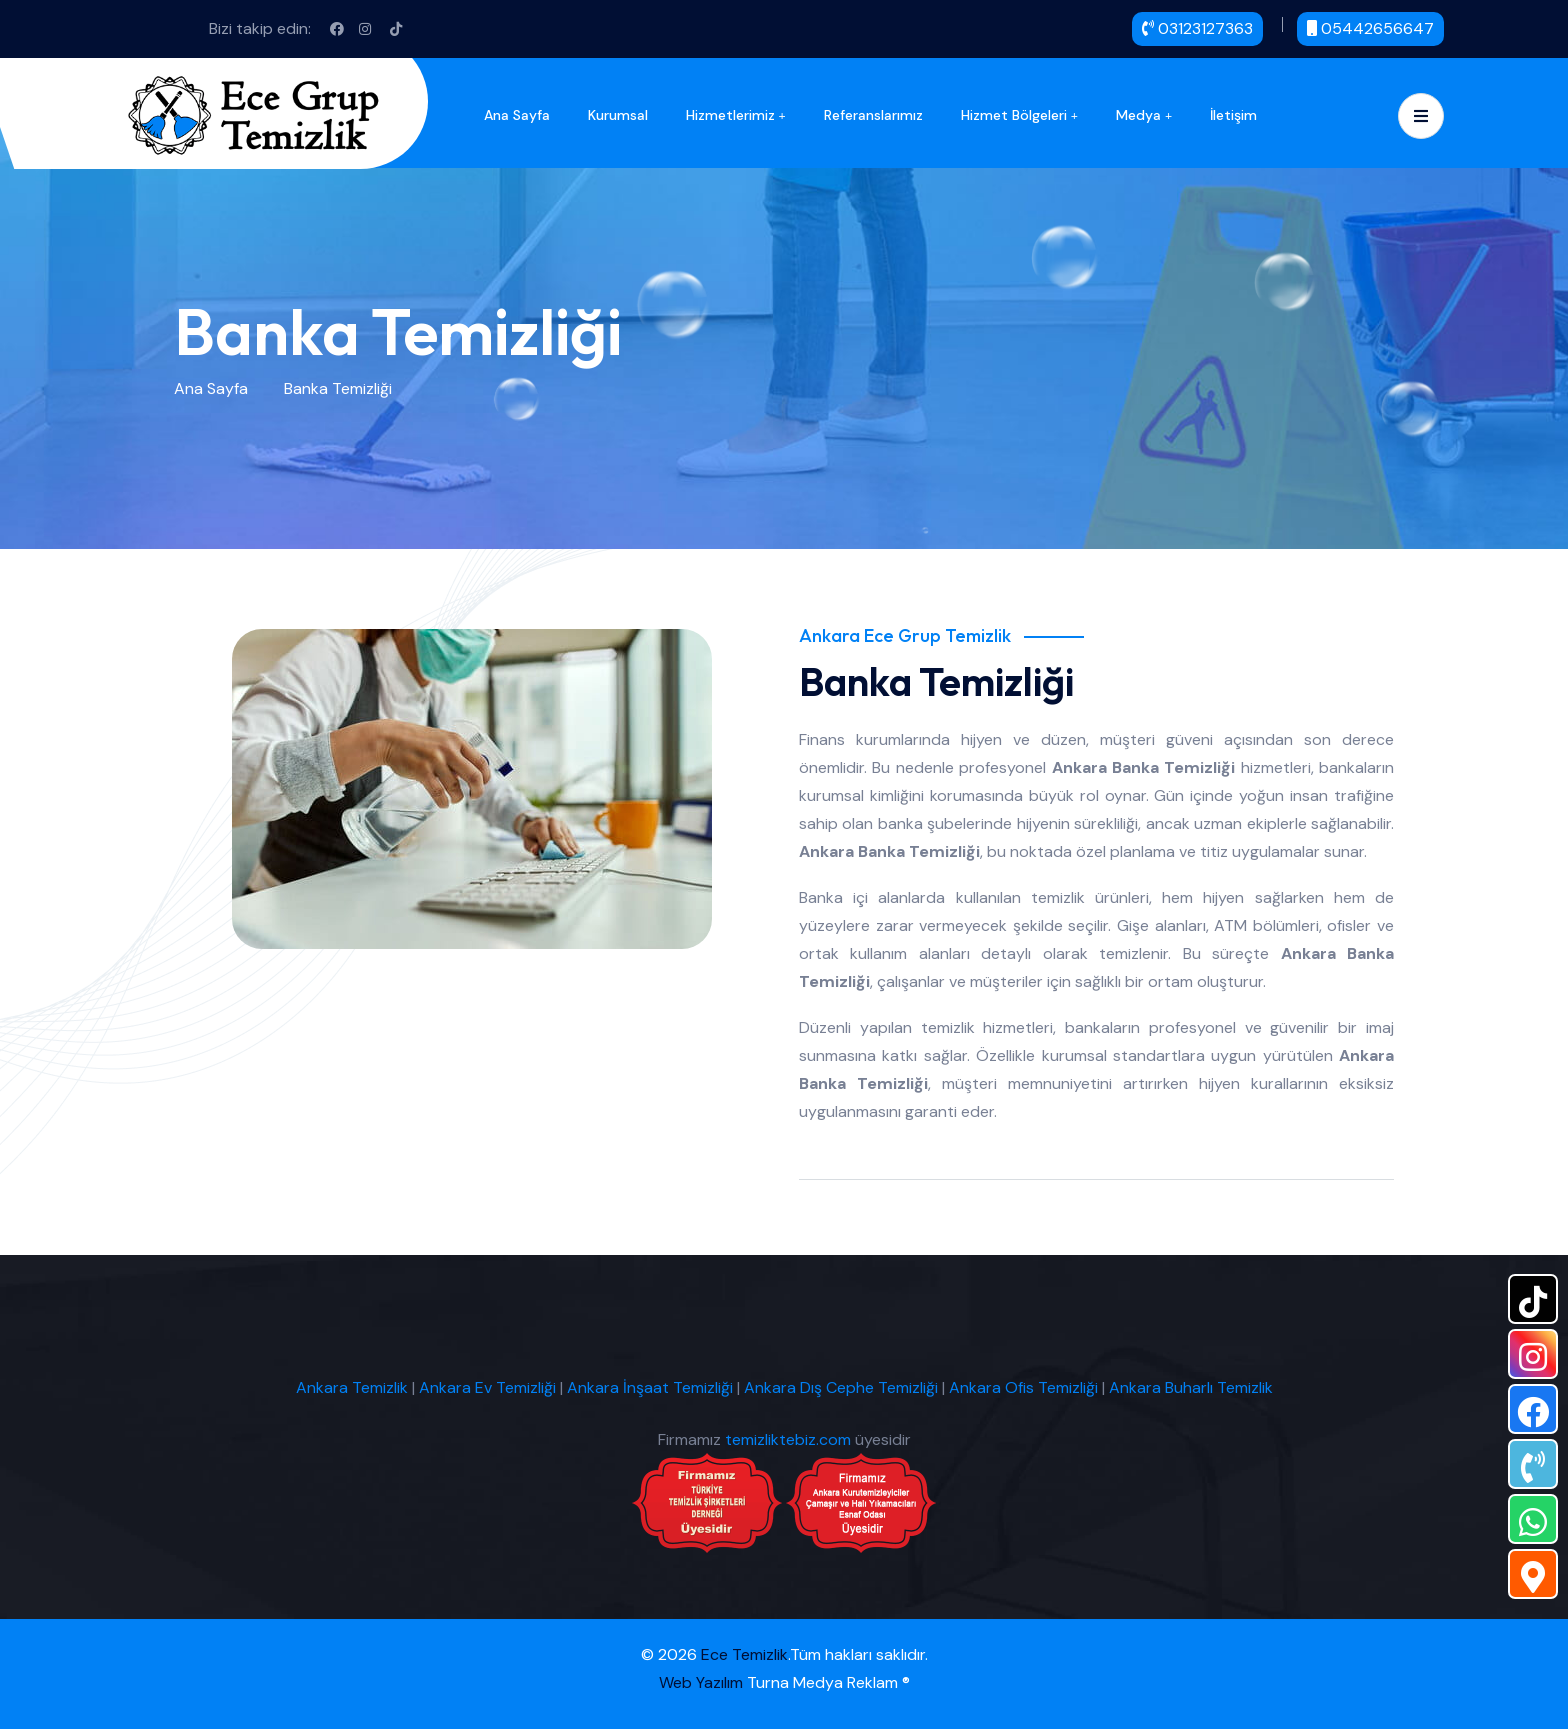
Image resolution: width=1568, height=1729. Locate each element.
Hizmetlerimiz (730, 115)
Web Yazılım (701, 1682)
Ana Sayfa (517, 115)
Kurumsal (618, 115)
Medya (1138, 115)
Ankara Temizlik (352, 1387)
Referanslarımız (873, 115)
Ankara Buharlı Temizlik (1191, 1387)
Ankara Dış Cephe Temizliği (841, 1387)
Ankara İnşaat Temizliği (650, 1387)
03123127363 (1197, 28)
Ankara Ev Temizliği (487, 1387)
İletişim (1233, 115)
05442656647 (1370, 28)
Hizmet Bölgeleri (1014, 115)
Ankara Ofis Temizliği (1023, 1387)
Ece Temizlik (744, 1654)
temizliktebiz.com (788, 1439)
